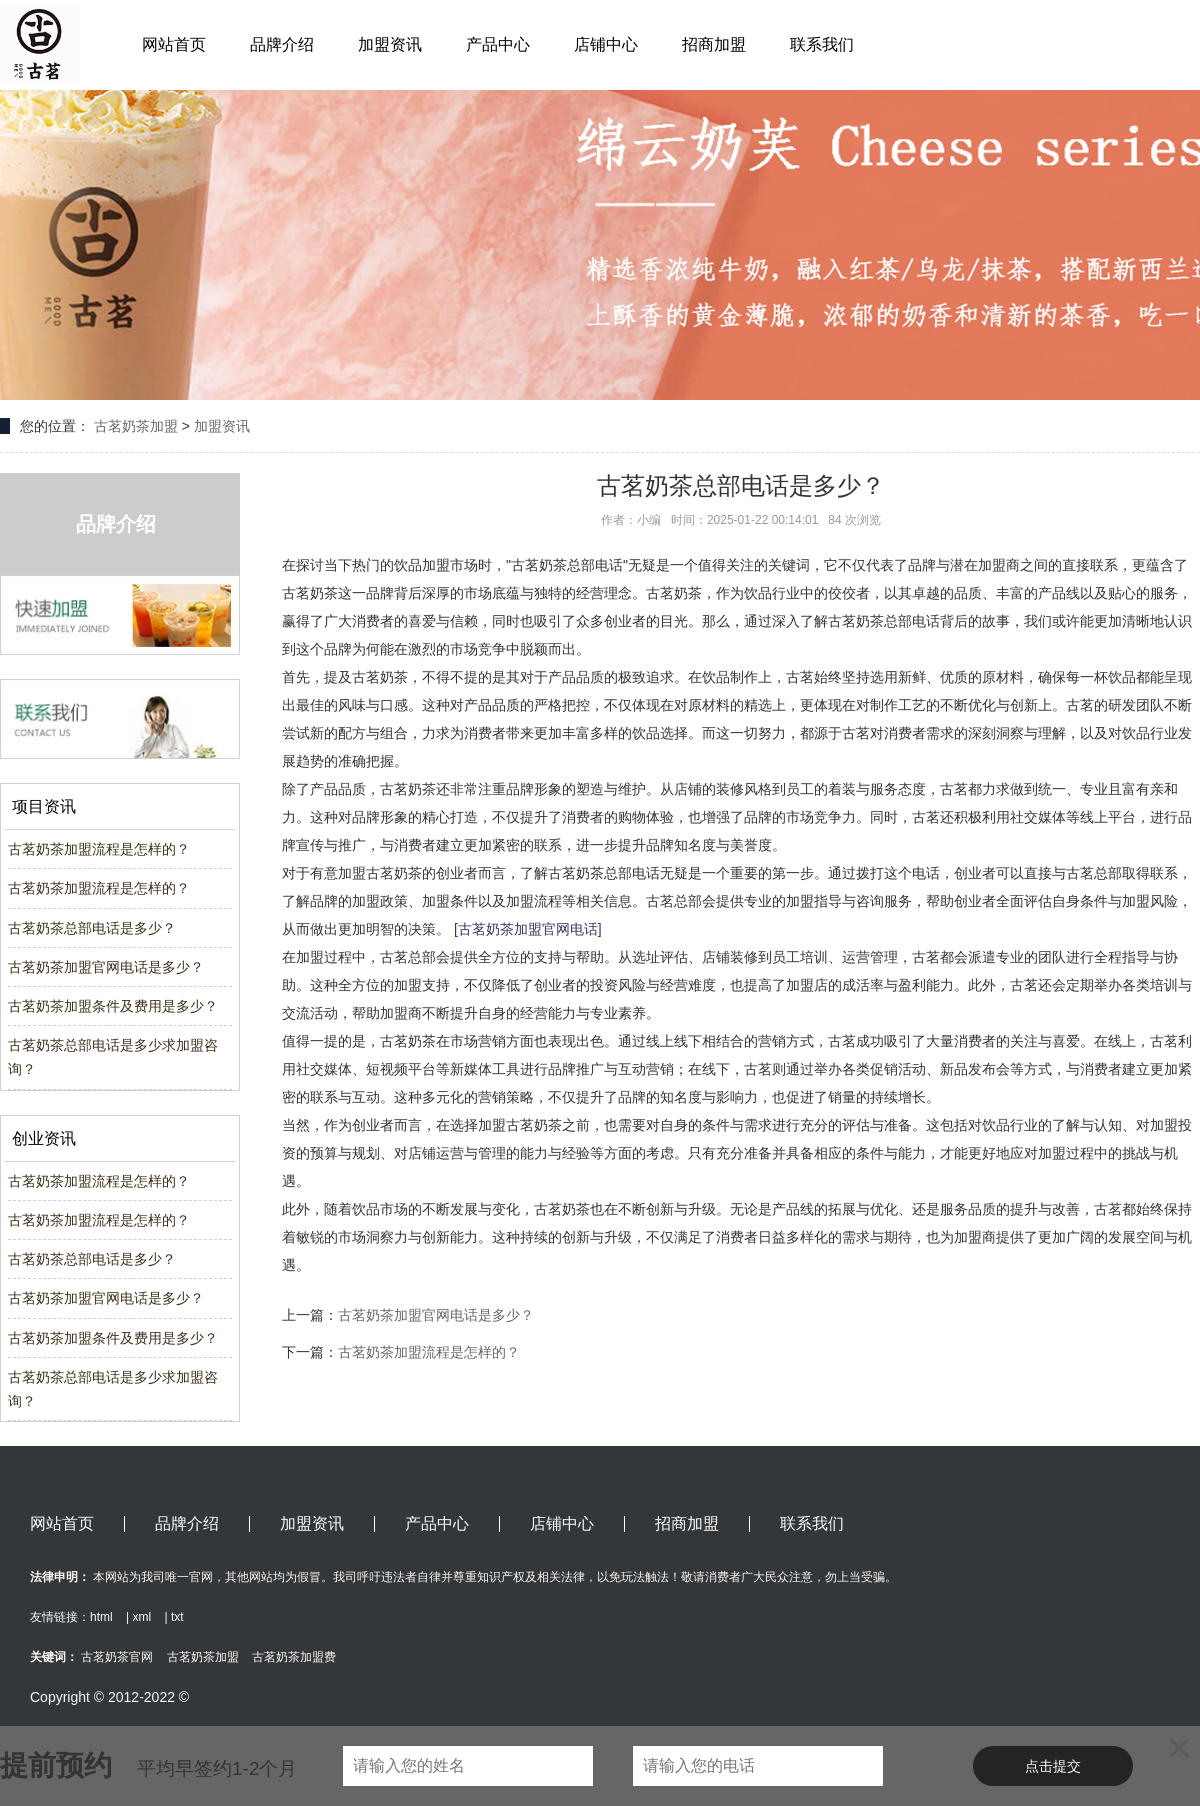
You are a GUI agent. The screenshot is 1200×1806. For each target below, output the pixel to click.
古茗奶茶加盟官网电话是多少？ (106, 967)
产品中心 (498, 44)
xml (141, 1617)
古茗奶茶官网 (117, 1657)
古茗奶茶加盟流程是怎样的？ (99, 849)
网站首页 (174, 44)
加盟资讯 (390, 44)
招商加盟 (714, 44)
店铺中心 (606, 44)
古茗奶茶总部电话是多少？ (92, 928)
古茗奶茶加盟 (136, 426)
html (101, 1617)
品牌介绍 (282, 44)
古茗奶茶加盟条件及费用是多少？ (113, 1006)
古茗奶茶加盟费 (294, 1657)
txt (177, 1617)
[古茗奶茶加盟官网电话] (528, 929)
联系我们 (822, 44)
